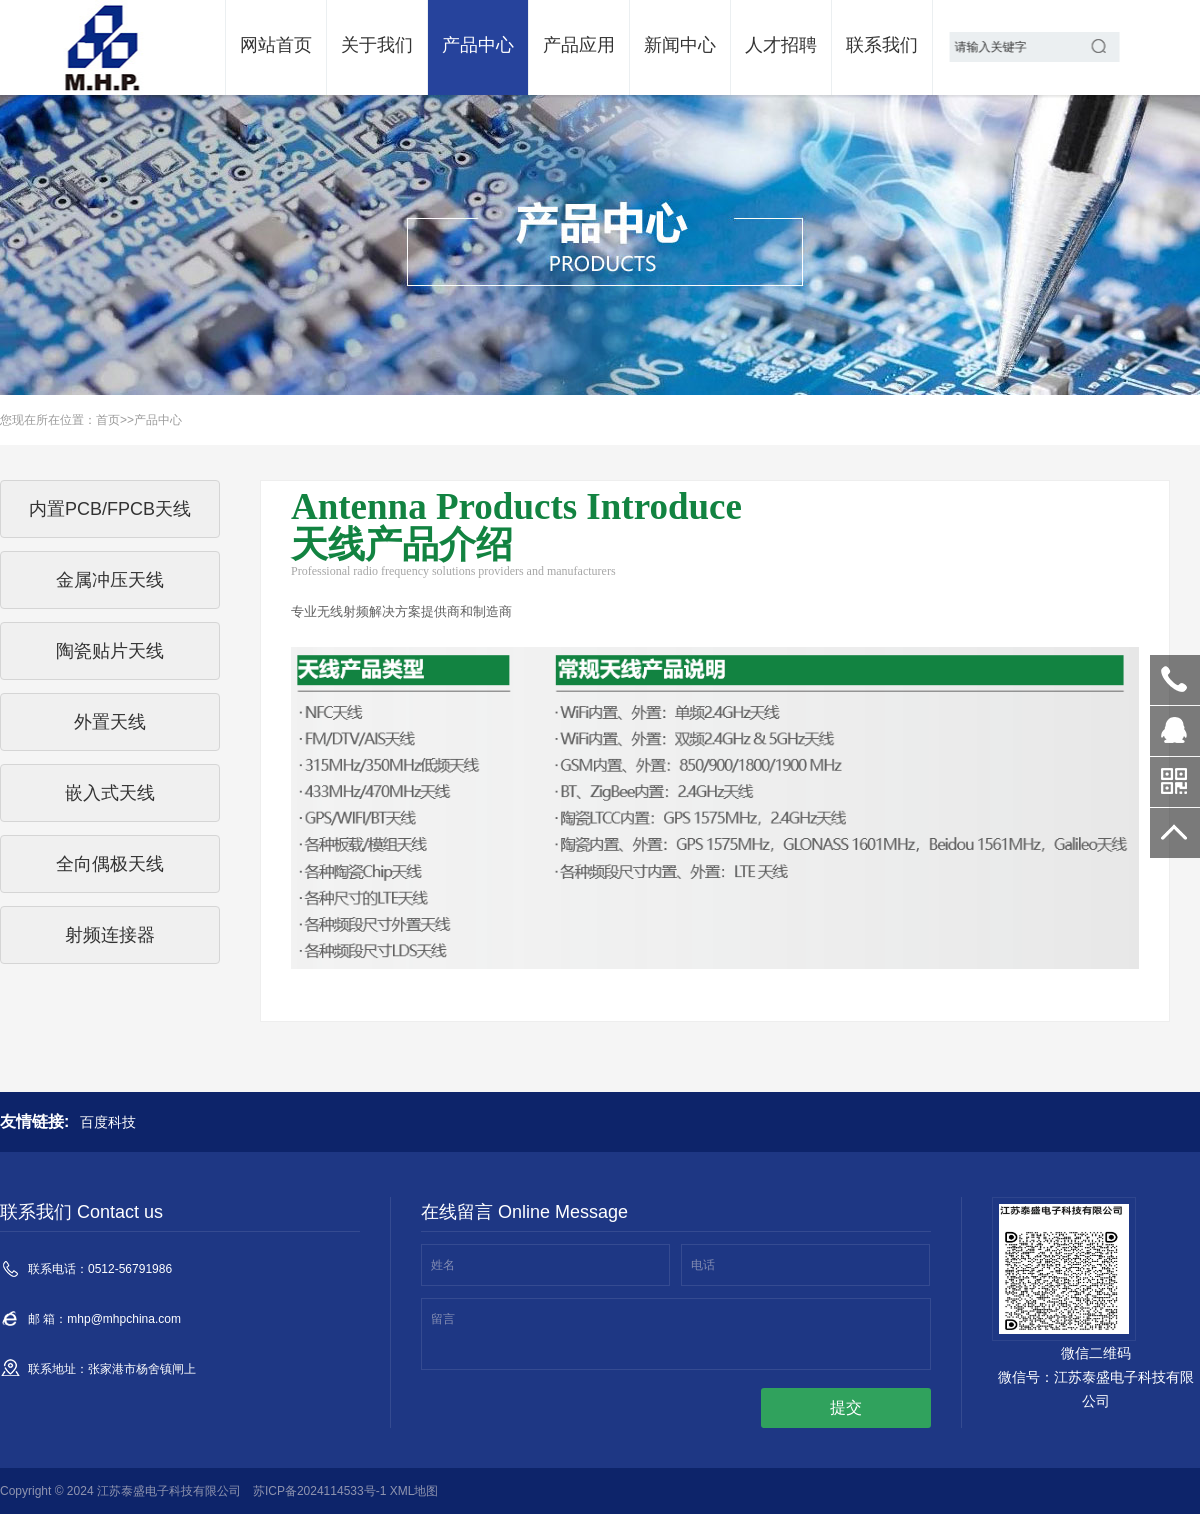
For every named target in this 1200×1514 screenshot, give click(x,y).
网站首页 (276, 45)
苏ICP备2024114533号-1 (319, 1491)
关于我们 (377, 45)
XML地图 (414, 1491)
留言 (443, 1319)
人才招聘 (781, 45)
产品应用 (579, 45)
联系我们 (882, 45)
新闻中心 (680, 45)
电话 (703, 1265)
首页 (108, 420)
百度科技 (108, 1122)
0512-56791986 (1175, 680)
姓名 (443, 1265)
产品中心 (478, 45)
